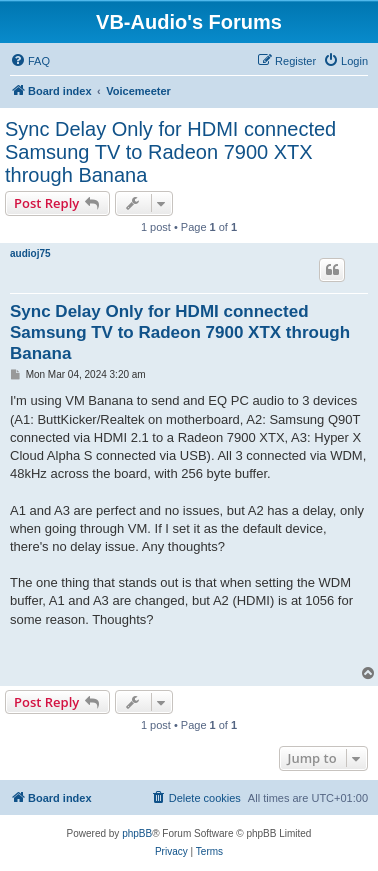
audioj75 (30, 253)
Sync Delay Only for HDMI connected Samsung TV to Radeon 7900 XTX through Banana (170, 152)
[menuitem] (30, 61)
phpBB (137, 833)
